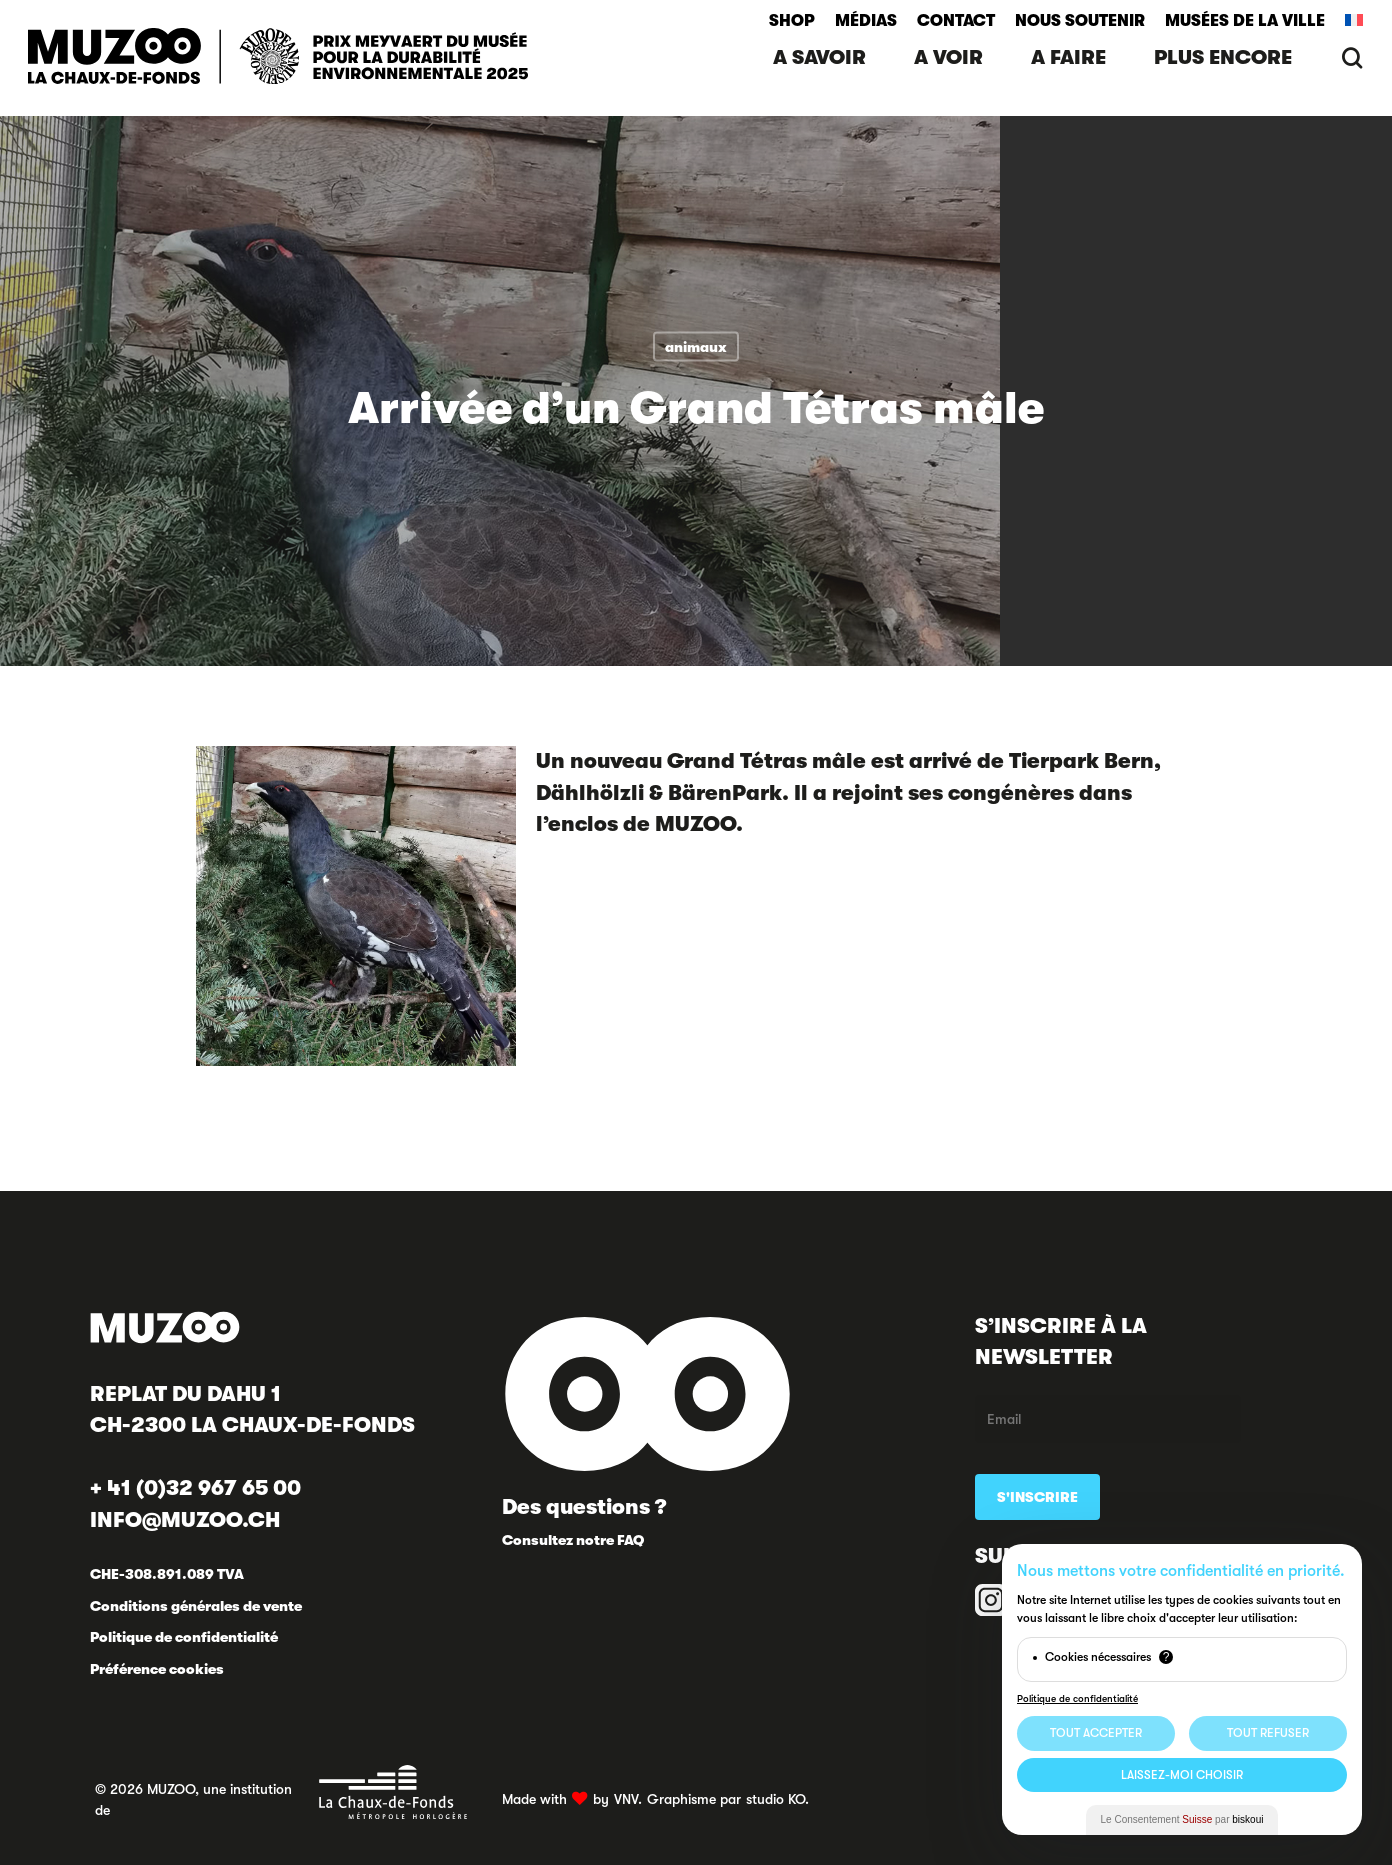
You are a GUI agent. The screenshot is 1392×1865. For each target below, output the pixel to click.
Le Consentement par (1182, 1819)
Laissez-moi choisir (1182, 1775)
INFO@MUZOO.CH (185, 1520)
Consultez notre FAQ (573, 1540)
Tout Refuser (1268, 1733)
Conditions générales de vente (196, 1606)
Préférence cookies (157, 1669)
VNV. (628, 1799)
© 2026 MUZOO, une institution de (281, 1792)
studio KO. (777, 1799)
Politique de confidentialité (184, 1637)
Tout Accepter (1096, 1733)
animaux (696, 347)
